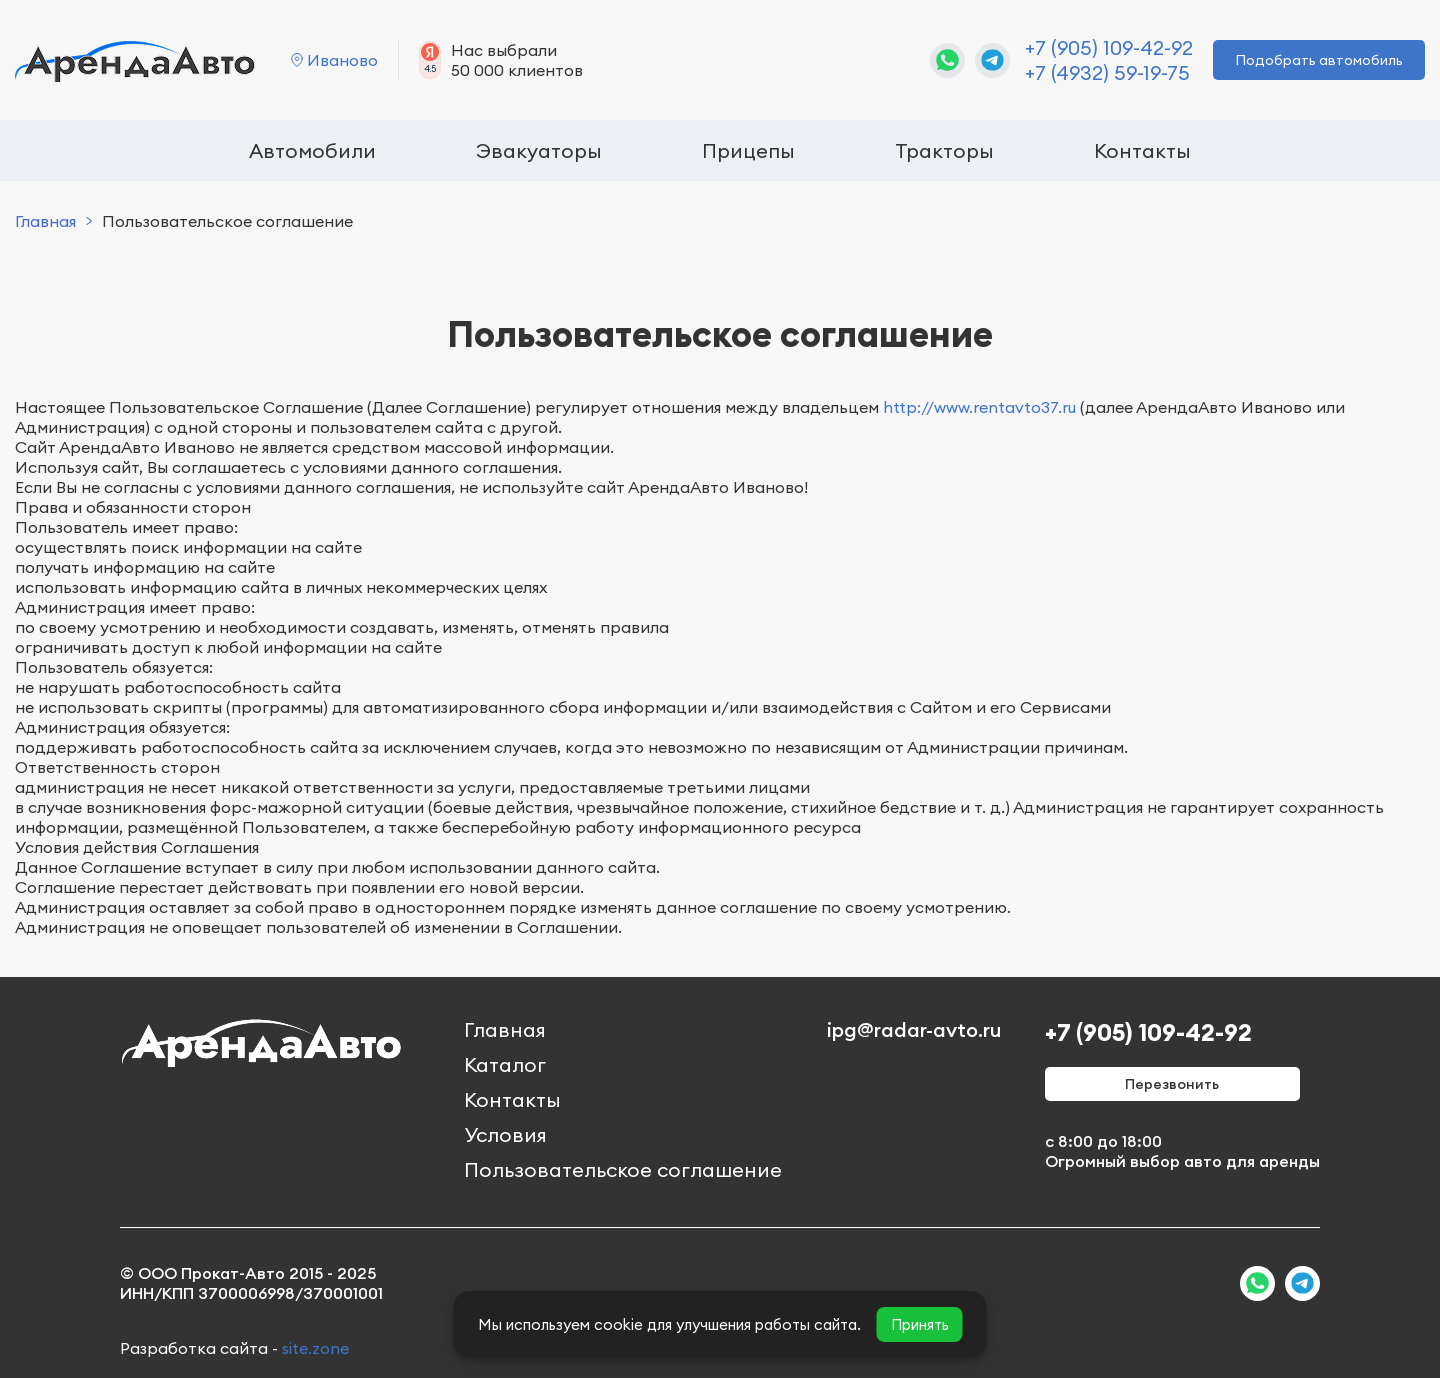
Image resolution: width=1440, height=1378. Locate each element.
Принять (920, 1324)
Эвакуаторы (539, 150)
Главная (45, 221)
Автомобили (312, 150)
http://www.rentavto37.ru (979, 407)
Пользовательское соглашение (623, 1169)
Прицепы (748, 150)
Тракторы (944, 150)
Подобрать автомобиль (1319, 60)
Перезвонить (1172, 1084)
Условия (505, 1134)
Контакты (1142, 150)
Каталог (505, 1064)
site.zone (315, 1348)
